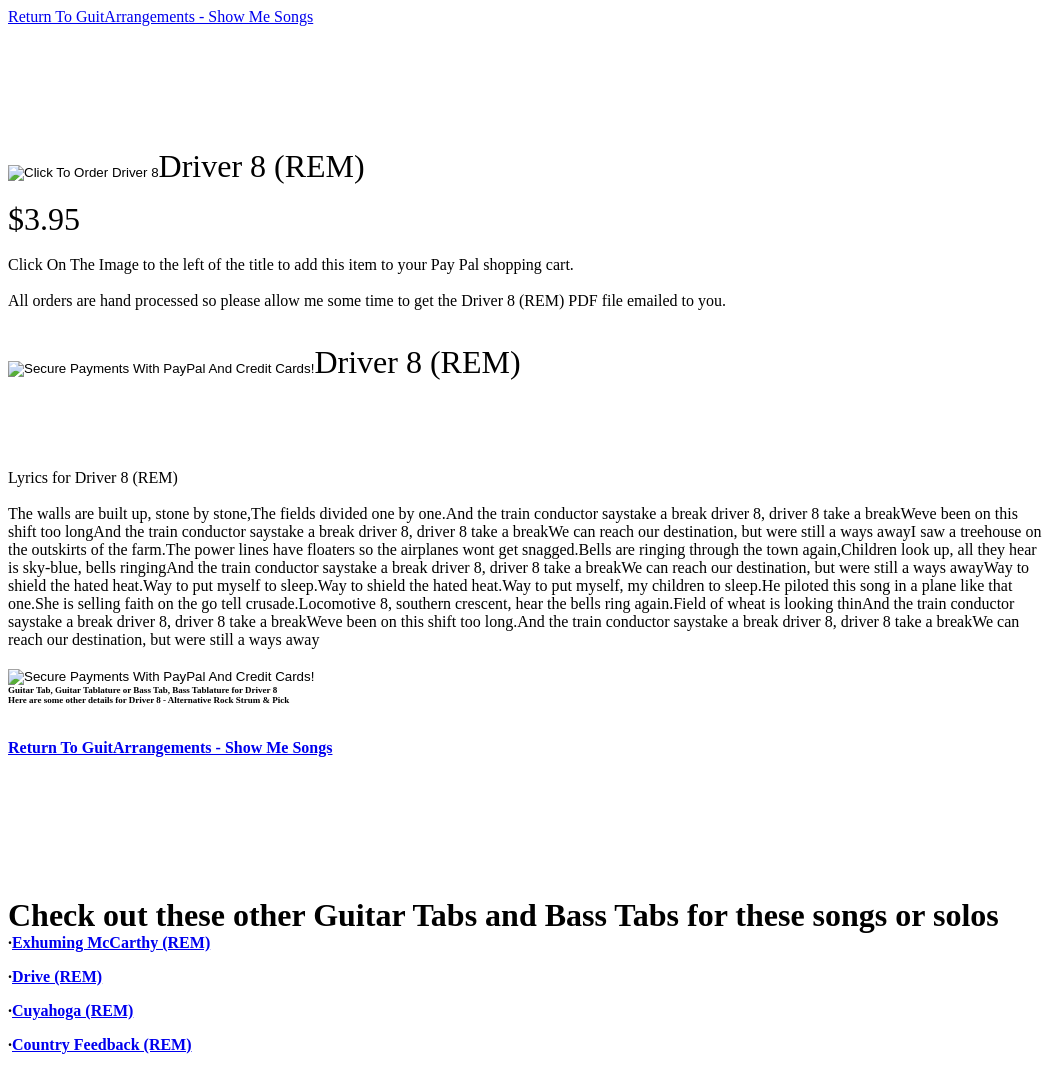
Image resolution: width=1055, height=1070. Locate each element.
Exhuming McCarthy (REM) (111, 942)
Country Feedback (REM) (102, 1044)
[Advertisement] (372, 87)
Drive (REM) (57, 976)
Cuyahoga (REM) (72, 1010)
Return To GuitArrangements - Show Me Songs (160, 16)
